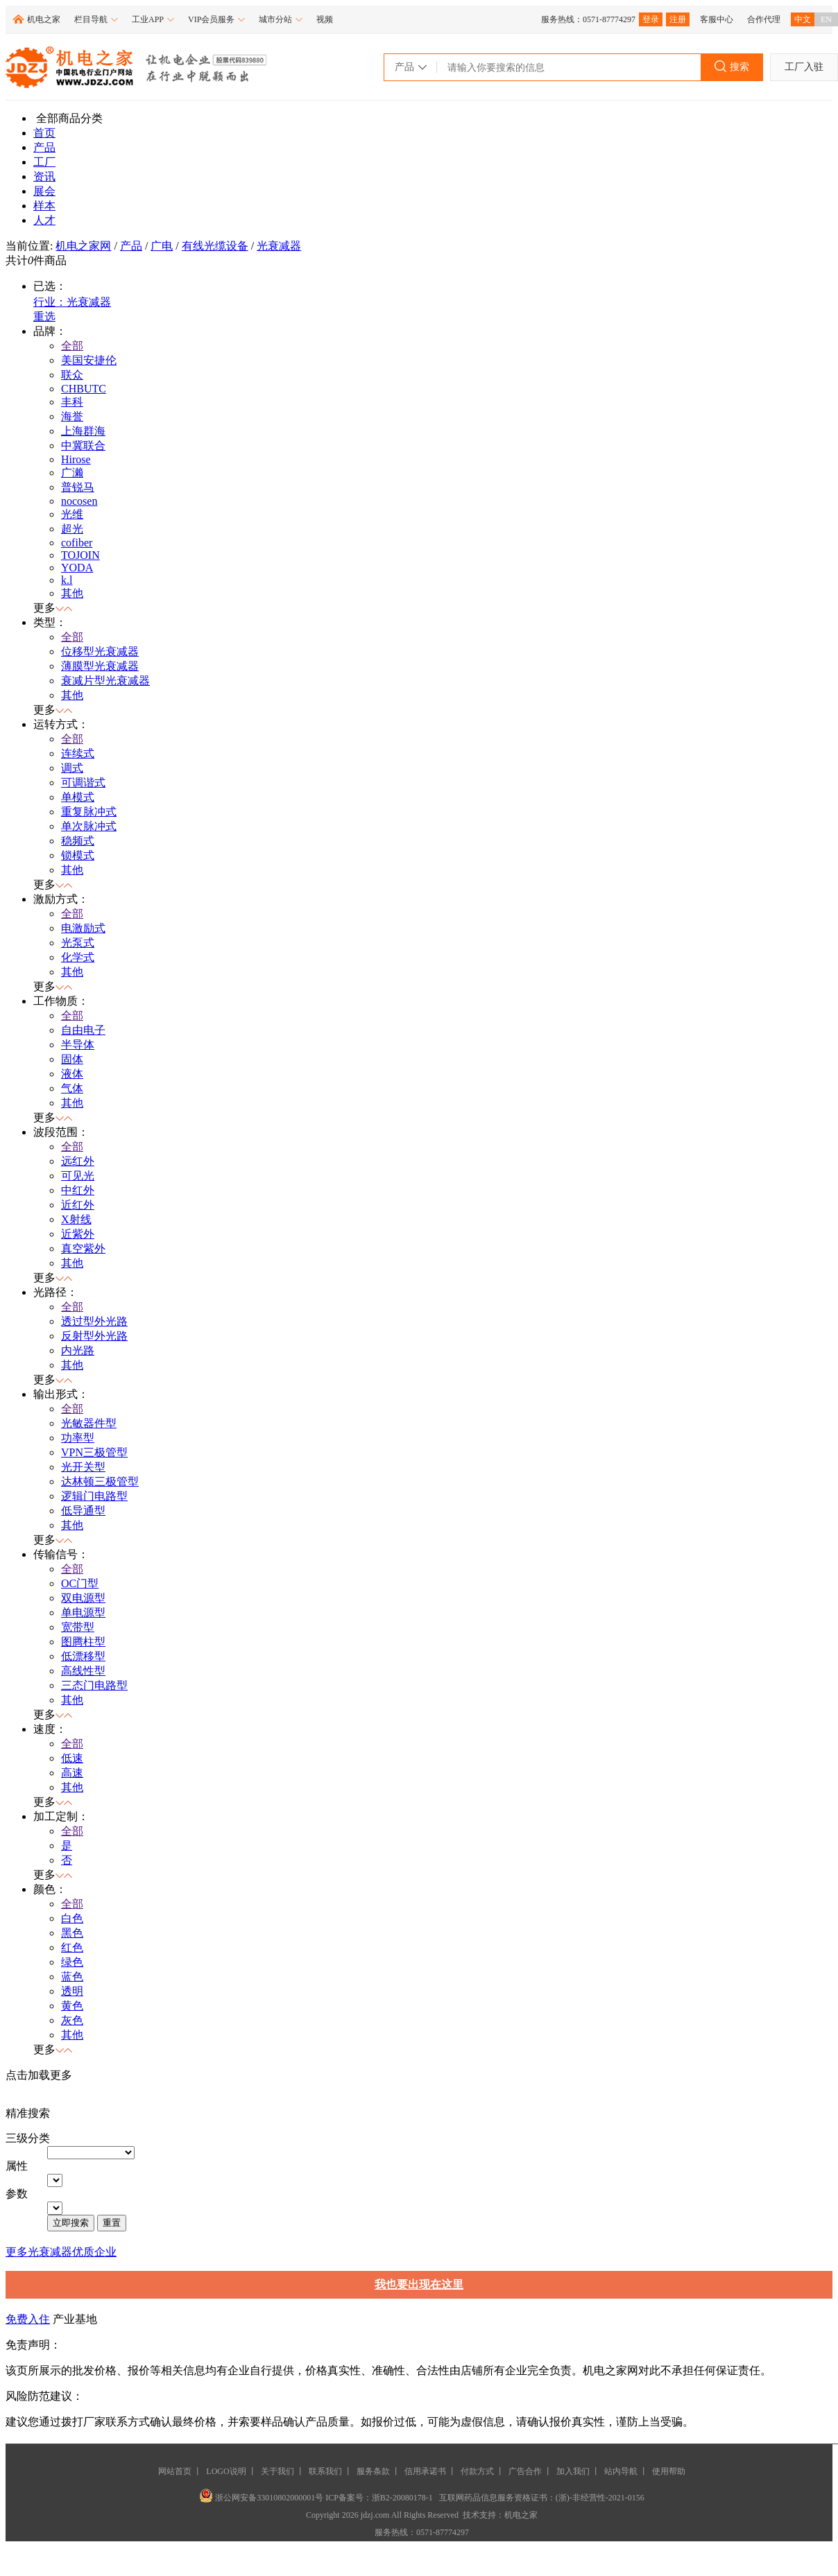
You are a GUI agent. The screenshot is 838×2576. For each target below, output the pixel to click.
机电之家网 (83, 246)
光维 (72, 514)
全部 (72, 346)
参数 (17, 2193)
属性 (17, 2166)
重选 (44, 316)
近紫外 (77, 1234)
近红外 (77, 1205)
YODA (77, 567)
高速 (72, 1773)
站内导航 (621, 2471)
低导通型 (83, 1510)
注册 (677, 19)
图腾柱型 (83, 1642)
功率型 (77, 1438)
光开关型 (83, 1467)
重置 (112, 2223)
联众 (72, 375)
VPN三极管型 (94, 1452)
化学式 (77, 957)
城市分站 (280, 19)
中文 (802, 19)
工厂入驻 (804, 67)
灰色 (72, 2020)
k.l (66, 580)
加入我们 (573, 2471)
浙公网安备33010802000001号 (262, 2497)
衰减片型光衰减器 (105, 680)
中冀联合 (83, 445)
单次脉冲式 (89, 826)
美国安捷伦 (89, 360)
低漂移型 (83, 1656)
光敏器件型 (89, 1423)
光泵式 (77, 943)
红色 (72, 1947)
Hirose (76, 459)
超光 (72, 529)
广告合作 (525, 2471)
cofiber (76, 542)
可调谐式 (83, 782)
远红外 (77, 1161)
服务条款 (373, 2471)
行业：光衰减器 (72, 302)
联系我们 (325, 2471)
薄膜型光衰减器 (100, 666)
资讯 (44, 176)
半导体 (77, 1045)
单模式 (77, 797)
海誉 (72, 416)
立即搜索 (71, 2223)
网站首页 (174, 2471)
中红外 (77, 1190)
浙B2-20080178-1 (402, 2497)
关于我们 (277, 2471)
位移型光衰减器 (100, 651)
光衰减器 (279, 246)
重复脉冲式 (89, 812)
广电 (162, 246)
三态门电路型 (94, 1685)
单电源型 (83, 1612)
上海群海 (83, 431)
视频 (324, 19)
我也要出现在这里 (419, 2284)
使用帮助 (668, 2471)
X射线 (76, 1219)
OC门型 (80, 1583)
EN (826, 19)
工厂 (44, 162)
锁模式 (77, 855)
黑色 (72, 1933)
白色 (72, 1918)
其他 (72, 593)
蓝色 (72, 1976)
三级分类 (28, 2138)
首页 (44, 133)
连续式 (77, 753)
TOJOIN (80, 555)
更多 (17, 2252)
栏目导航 (96, 19)
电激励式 (83, 928)
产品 (44, 147)
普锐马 (77, 487)
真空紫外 (83, 1248)
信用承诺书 (425, 2471)
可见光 (77, 1176)
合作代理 (763, 19)
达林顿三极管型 (100, 1481)
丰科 (72, 402)
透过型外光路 (94, 1321)
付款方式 (477, 2471)
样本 (44, 205)
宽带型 (77, 1627)
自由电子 (83, 1030)
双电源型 (83, 1598)
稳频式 (77, 841)
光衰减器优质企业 (72, 2252)
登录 (650, 19)
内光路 (77, 1350)
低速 (72, 1758)
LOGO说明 (226, 2471)
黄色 (72, 2006)
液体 (72, 1074)
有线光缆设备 (215, 246)
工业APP (153, 19)
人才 (44, 220)
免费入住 (28, 2319)
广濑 (72, 472)
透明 (72, 1991)
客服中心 (716, 19)
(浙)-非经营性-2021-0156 (600, 2497)
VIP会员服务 (216, 19)
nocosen (79, 501)
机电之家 (43, 19)
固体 (72, 1059)
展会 (44, 191)
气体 (72, 1088)
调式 (72, 768)
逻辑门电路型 (94, 1496)
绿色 (72, 1962)
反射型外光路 (94, 1336)
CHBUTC (83, 389)
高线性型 (83, 1671)
